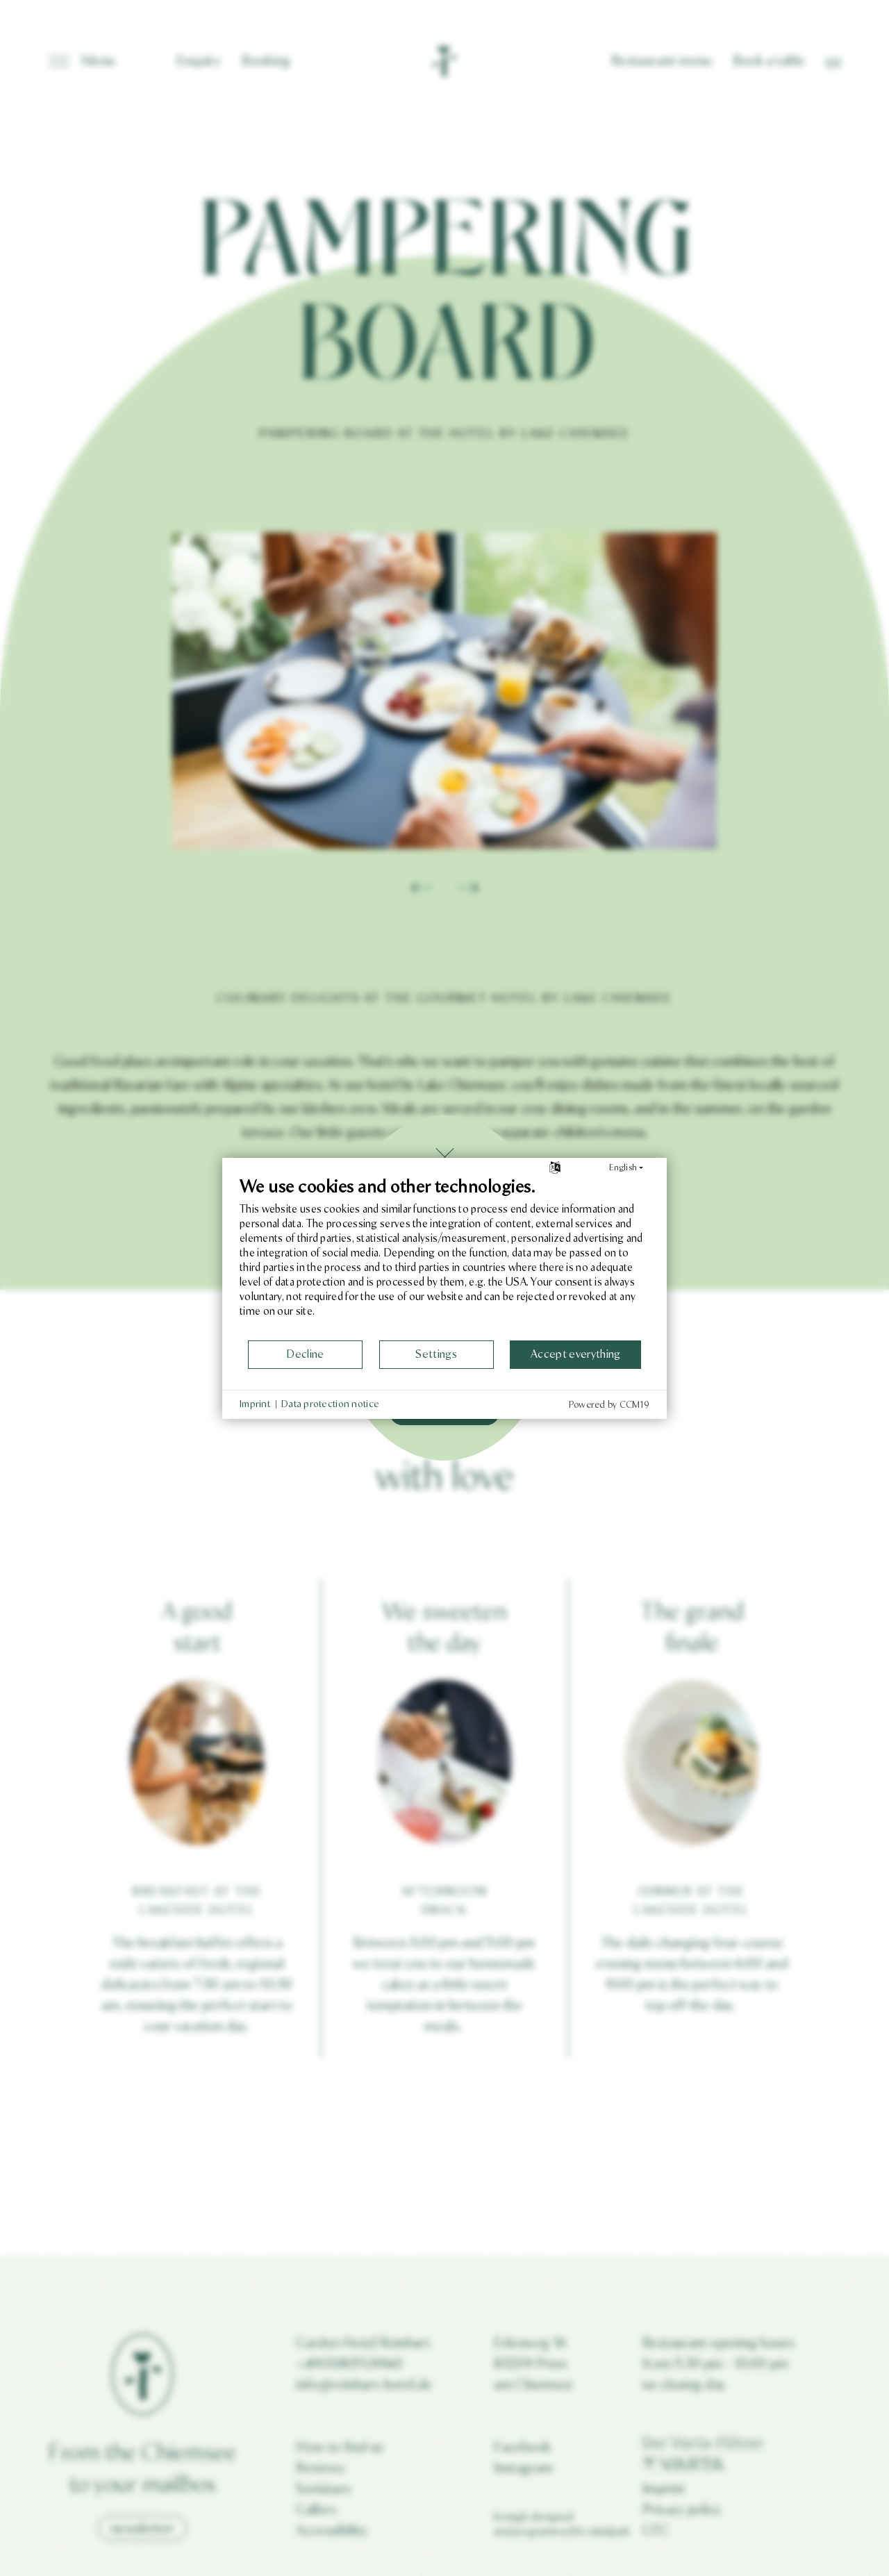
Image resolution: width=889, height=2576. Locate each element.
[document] (444, 1258)
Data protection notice (330, 1404)
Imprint (255, 1404)
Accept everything (575, 1354)
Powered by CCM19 (609, 1404)
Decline (305, 1354)
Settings (436, 1354)
